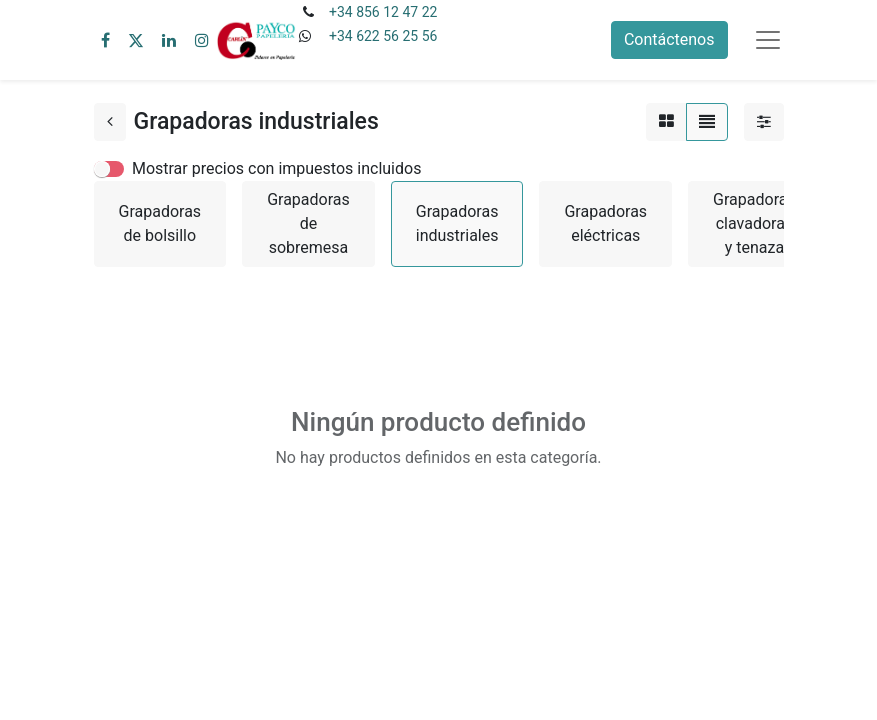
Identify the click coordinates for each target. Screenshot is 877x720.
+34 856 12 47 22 (383, 12)
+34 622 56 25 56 (383, 36)
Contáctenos (669, 39)
